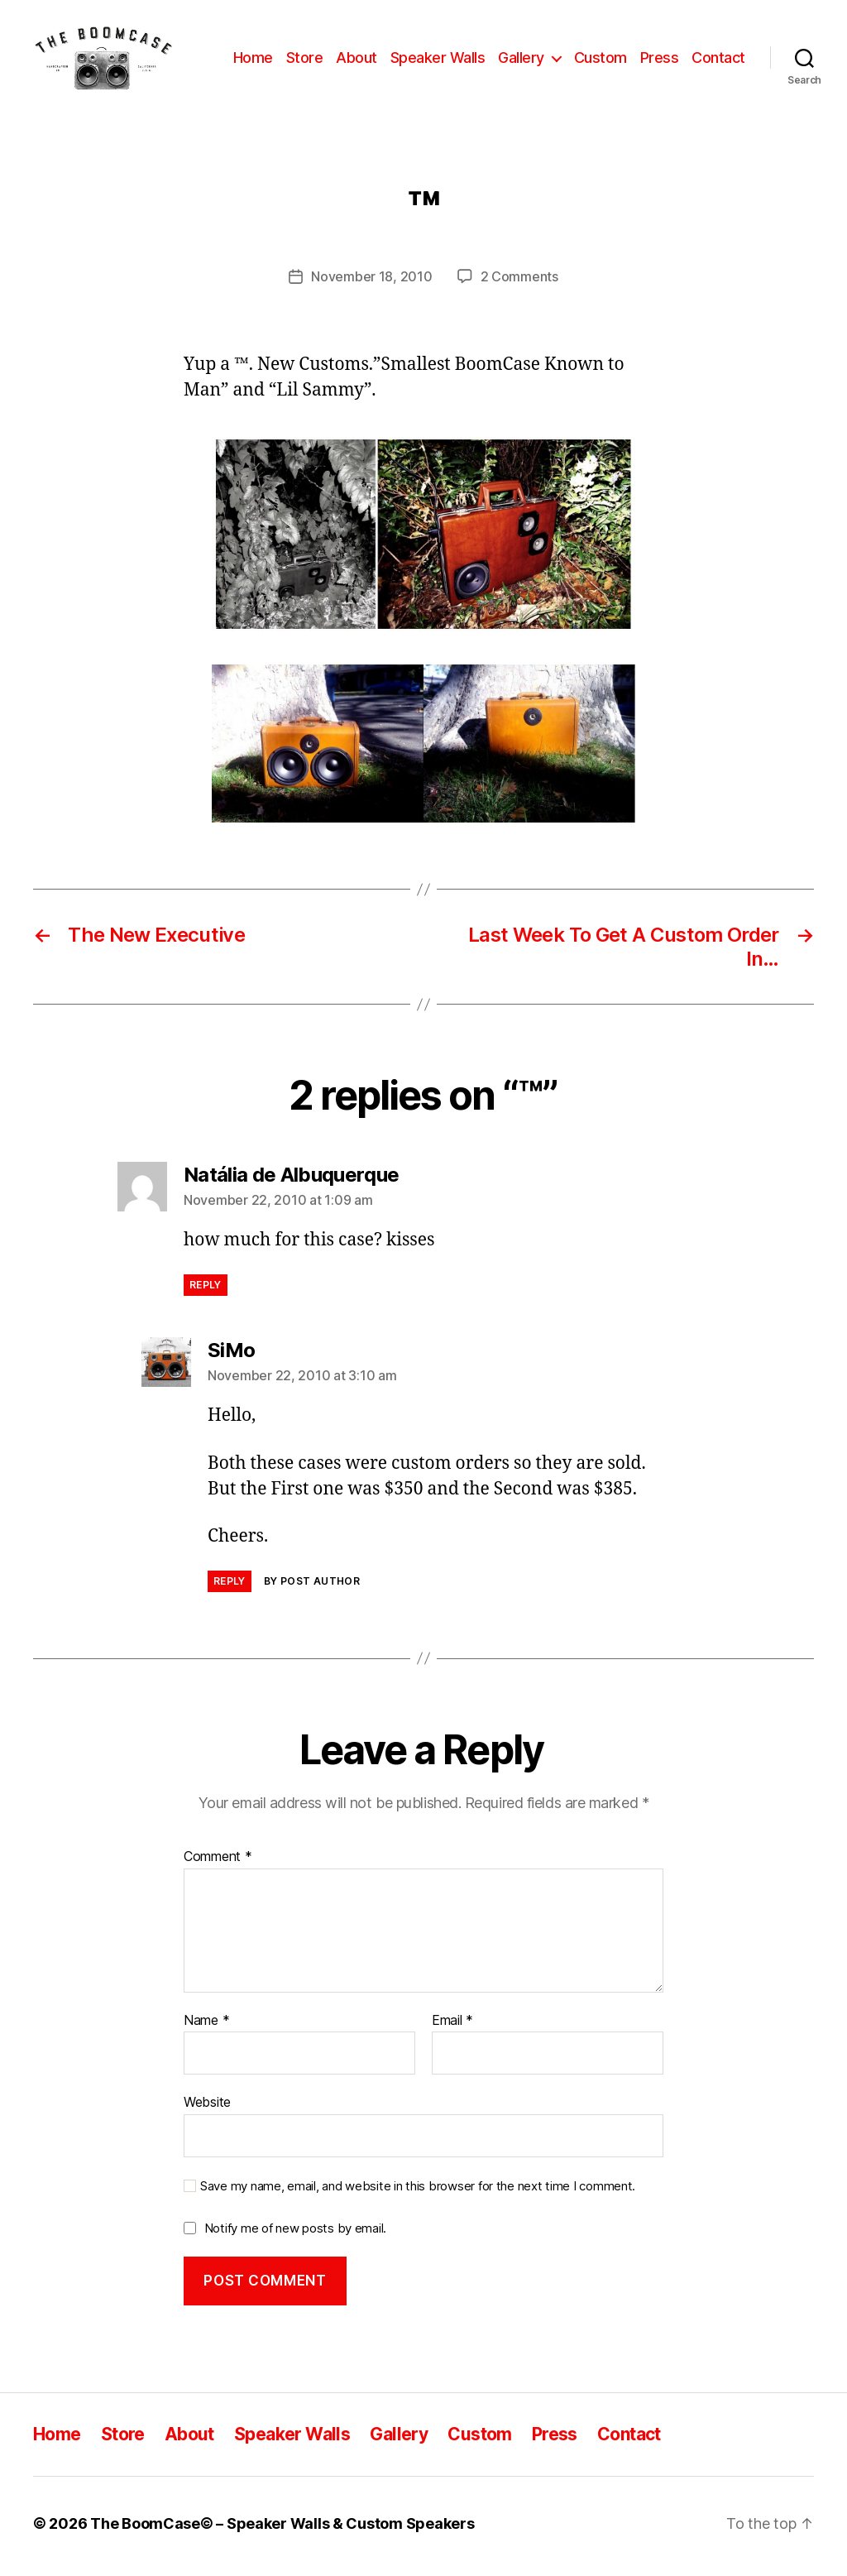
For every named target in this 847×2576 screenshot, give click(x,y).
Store (304, 60)
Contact (718, 60)
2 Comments (519, 282)
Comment (218, 1862)
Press (659, 60)
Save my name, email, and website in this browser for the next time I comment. (417, 2191)
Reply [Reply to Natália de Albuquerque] (205, 1290)
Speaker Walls (438, 60)
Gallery (521, 60)
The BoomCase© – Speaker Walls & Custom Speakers (282, 2529)
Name (206, 2025)
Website (207, 2107)
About (356, 60)
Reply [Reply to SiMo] (229, 1586)
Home (253, 60)
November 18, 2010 (371, 282)
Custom (600, 60)
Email (452, 2025)
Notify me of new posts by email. (295, 2233)
